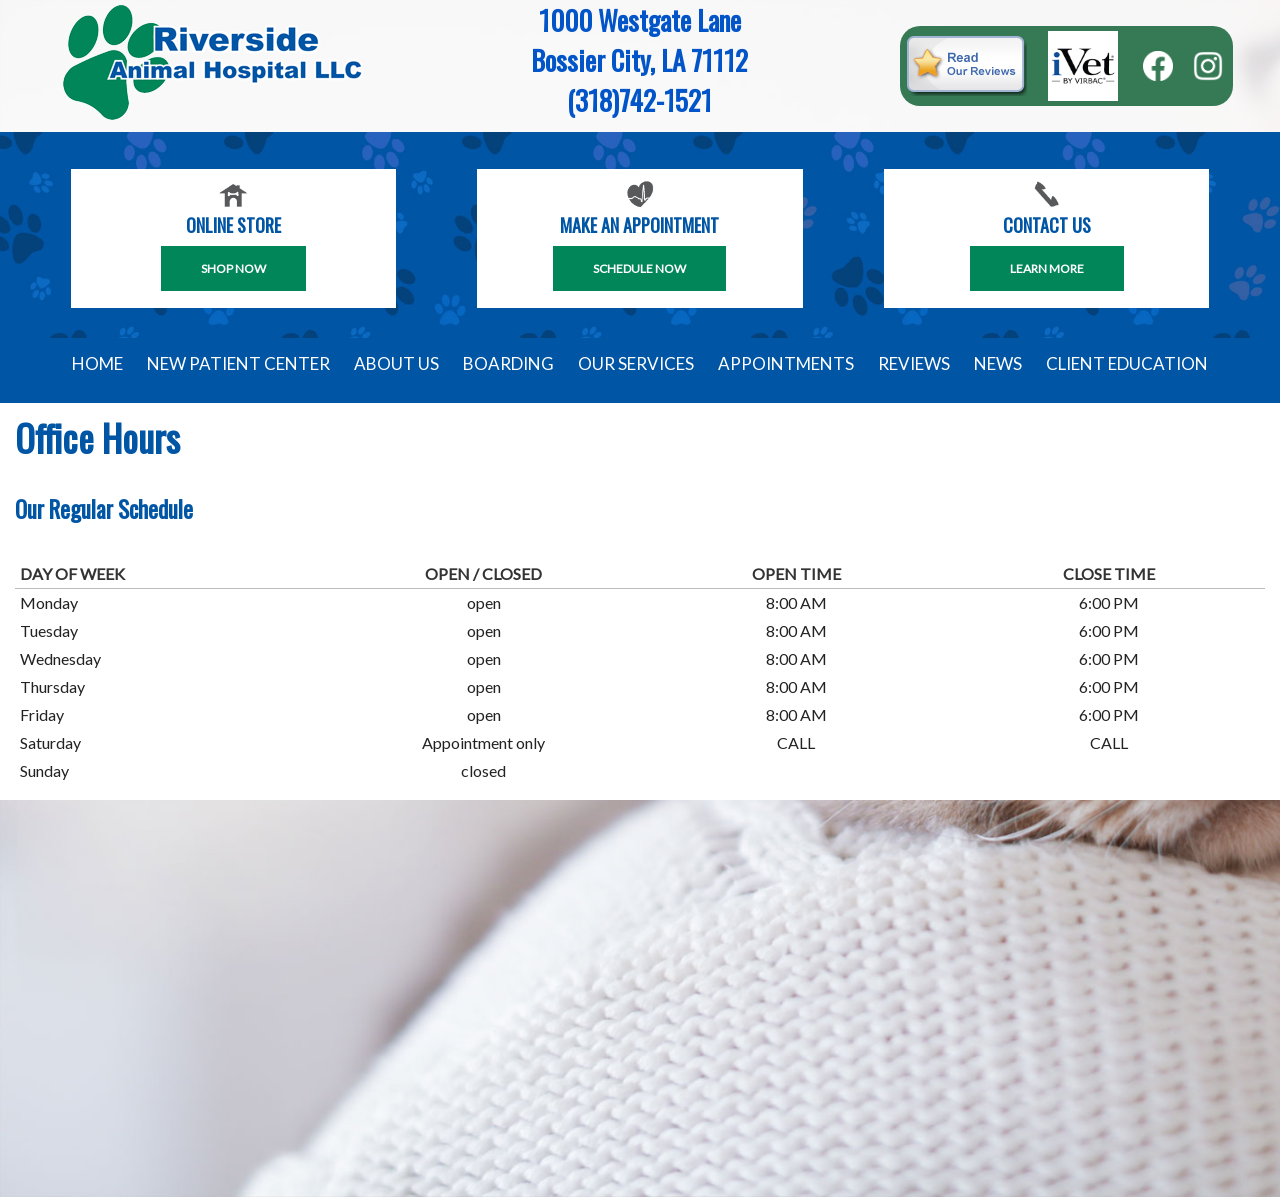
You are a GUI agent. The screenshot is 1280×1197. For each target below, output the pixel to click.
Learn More (1047, 268)
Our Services (636, 363)
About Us (396, 363)
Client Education (1127, 363)
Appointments (786, 363)
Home (97, 363)
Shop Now (233, 268)
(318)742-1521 (639, 100)
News (998, 363)
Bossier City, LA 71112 (639, 60)
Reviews (914, 363)
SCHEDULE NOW (639, 268)
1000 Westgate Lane (640, 20)
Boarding (508, 363)
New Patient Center (238, 363)
